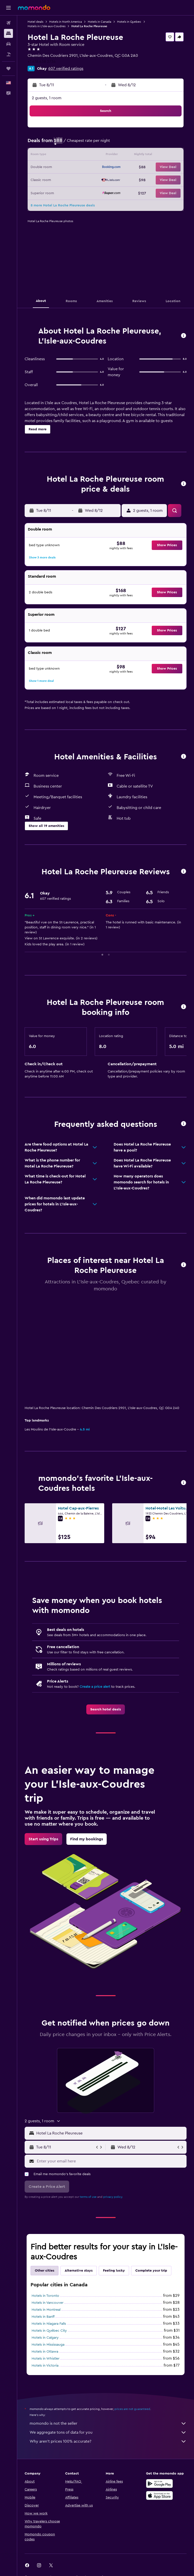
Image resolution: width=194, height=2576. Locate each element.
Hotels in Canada (99, 21)
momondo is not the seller (108, 2423)
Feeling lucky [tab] (114, 2270)
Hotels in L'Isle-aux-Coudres (46, 26)
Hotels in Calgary (45, 2337)
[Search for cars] (8, 44)
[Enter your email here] (110, 2161)
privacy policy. (113, 2196)
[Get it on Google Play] (159, 2483)
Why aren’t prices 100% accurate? (108, 2441)
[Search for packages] (8, 54)
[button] (8, 7)
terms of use (88, 2196)
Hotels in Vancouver (47, 2303)
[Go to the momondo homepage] (34, 7)
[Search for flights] (8, 23)
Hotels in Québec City (49, 2330)
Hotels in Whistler (45, 2358)
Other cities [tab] (44, 2270)
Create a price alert (95, 1686)
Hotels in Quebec (129, 21)
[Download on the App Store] (159, 2495)
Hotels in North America (65, 21)
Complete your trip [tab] (151, 2270)
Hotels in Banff (43, 2316)
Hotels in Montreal (46, 2309)
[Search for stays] (8, 33)
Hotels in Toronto (45, 2296)
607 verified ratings (65, 69)
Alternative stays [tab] (79, 2270)
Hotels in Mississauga (48, 2344)
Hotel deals (35, 21)
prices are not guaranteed (132, 2408)
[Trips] (8, 69)
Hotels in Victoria (45, 2365)
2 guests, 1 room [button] (46, 98)
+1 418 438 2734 (42, 62)
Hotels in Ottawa (45, 2351)
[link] (105, 1709)
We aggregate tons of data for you (108, 2432)
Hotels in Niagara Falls (49, 2323)
